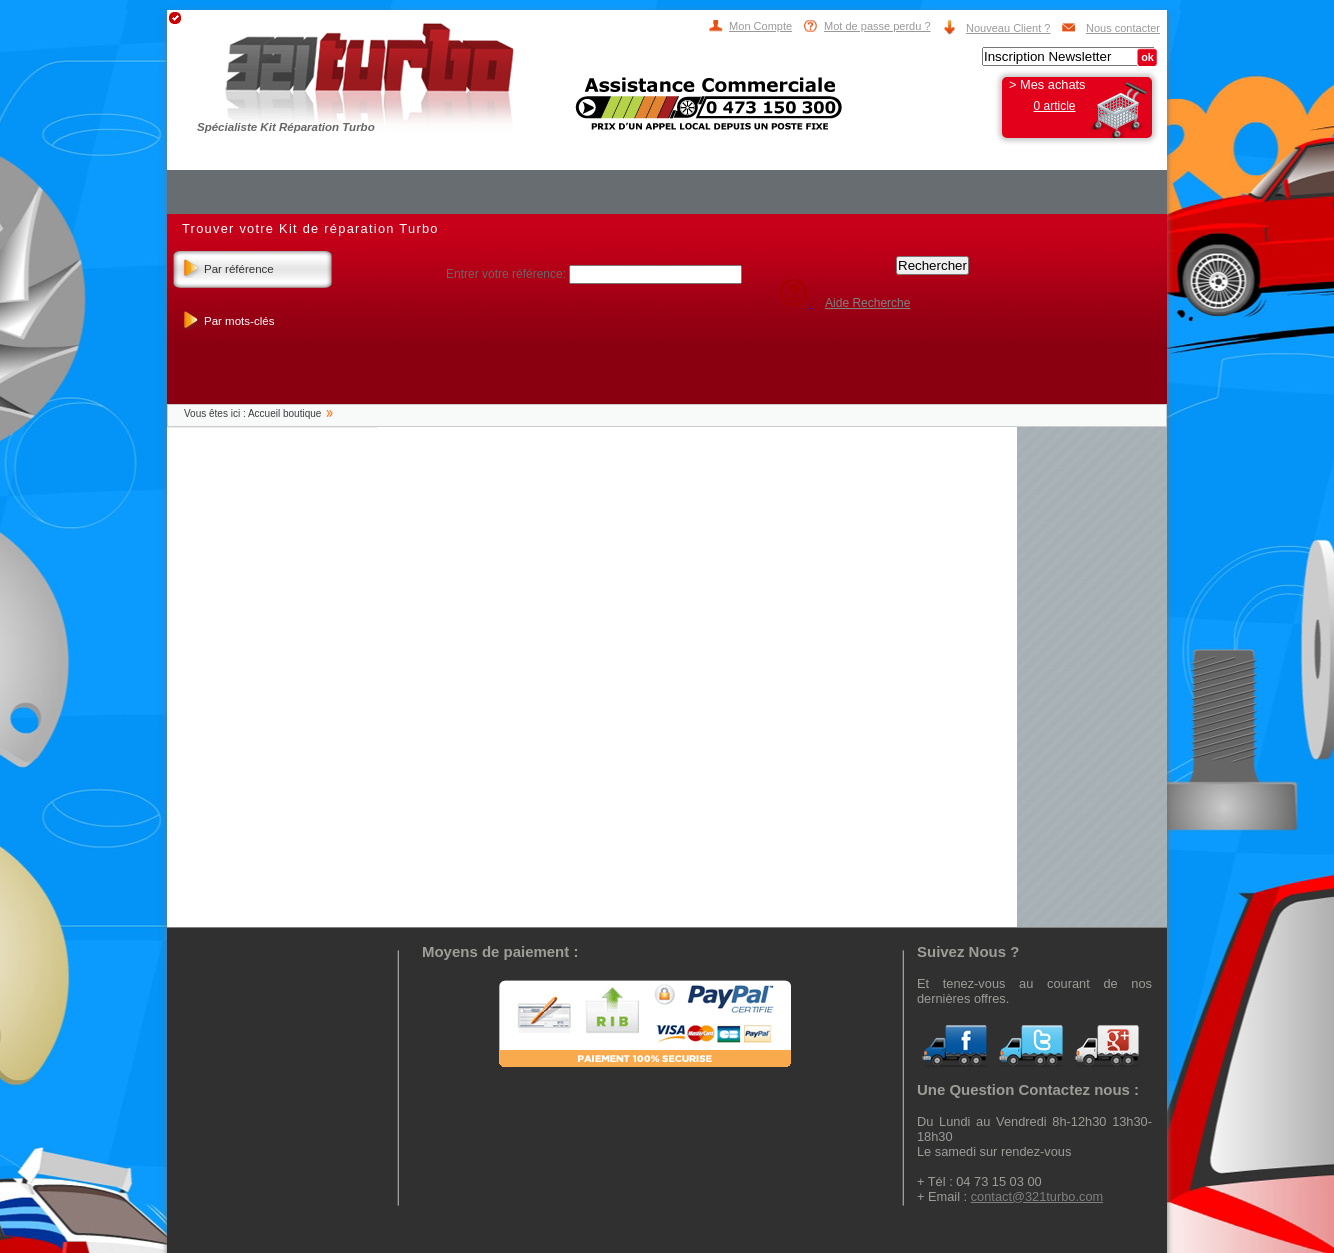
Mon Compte (760, 26)
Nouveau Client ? (1008, 28)
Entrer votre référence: (507, 274)
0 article (1054, 106)
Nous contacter (1123, 28)
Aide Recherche (867, 303)
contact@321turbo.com (1037, 1196)
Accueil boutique (284, 413)
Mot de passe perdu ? (877, 26)
